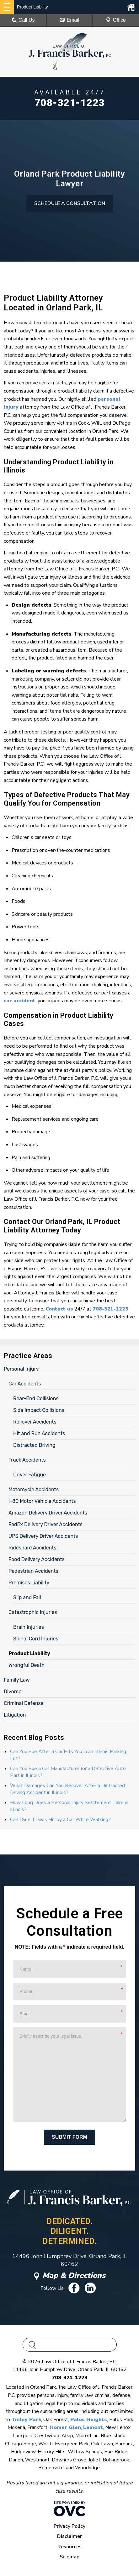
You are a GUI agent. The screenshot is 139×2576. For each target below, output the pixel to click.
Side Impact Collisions (38, 1410)
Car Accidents (24, 1384)
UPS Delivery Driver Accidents (43, 1536)
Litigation (15, 1715)
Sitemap (69, 2556)
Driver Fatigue (29, 1475)
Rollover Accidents (34, 1422)
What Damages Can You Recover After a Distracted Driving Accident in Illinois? (67, 1789)
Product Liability (29, 1653)
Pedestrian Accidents (33, 1571)
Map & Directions (69, 2275)
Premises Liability (28, 1583)
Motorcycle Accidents (33, 1489)
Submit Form (69, 2137)
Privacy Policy (69, 2526)
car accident (19, 1000)
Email (69, 20)
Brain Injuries (28, 1627)
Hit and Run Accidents (39, 1433)
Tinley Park (26, 2419)
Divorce (12, 1692)
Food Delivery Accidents (36, 1559)
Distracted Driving (34, 1445)
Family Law (17, 1680)
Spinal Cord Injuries (35, 1639)
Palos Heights (88, 2419)
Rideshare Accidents (32, 1548)
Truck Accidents (27, 1460)
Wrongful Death (26, 1665)
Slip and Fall (27, 1597)
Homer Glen (65, 2427)
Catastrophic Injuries (32, 1612)
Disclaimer (69, 2536)
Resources (69, 2546)
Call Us (23, 20)
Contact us (59, 1308)
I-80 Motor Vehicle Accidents (42, 1501)
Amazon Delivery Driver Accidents (47, 1513)
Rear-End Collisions (36, 1398)
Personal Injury (21, 1369)
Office (116, 20)
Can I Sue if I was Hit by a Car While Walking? (60, 1819)
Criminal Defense (24, 1703)
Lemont (93, 2427)
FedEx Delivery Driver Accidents (45, 1524)
